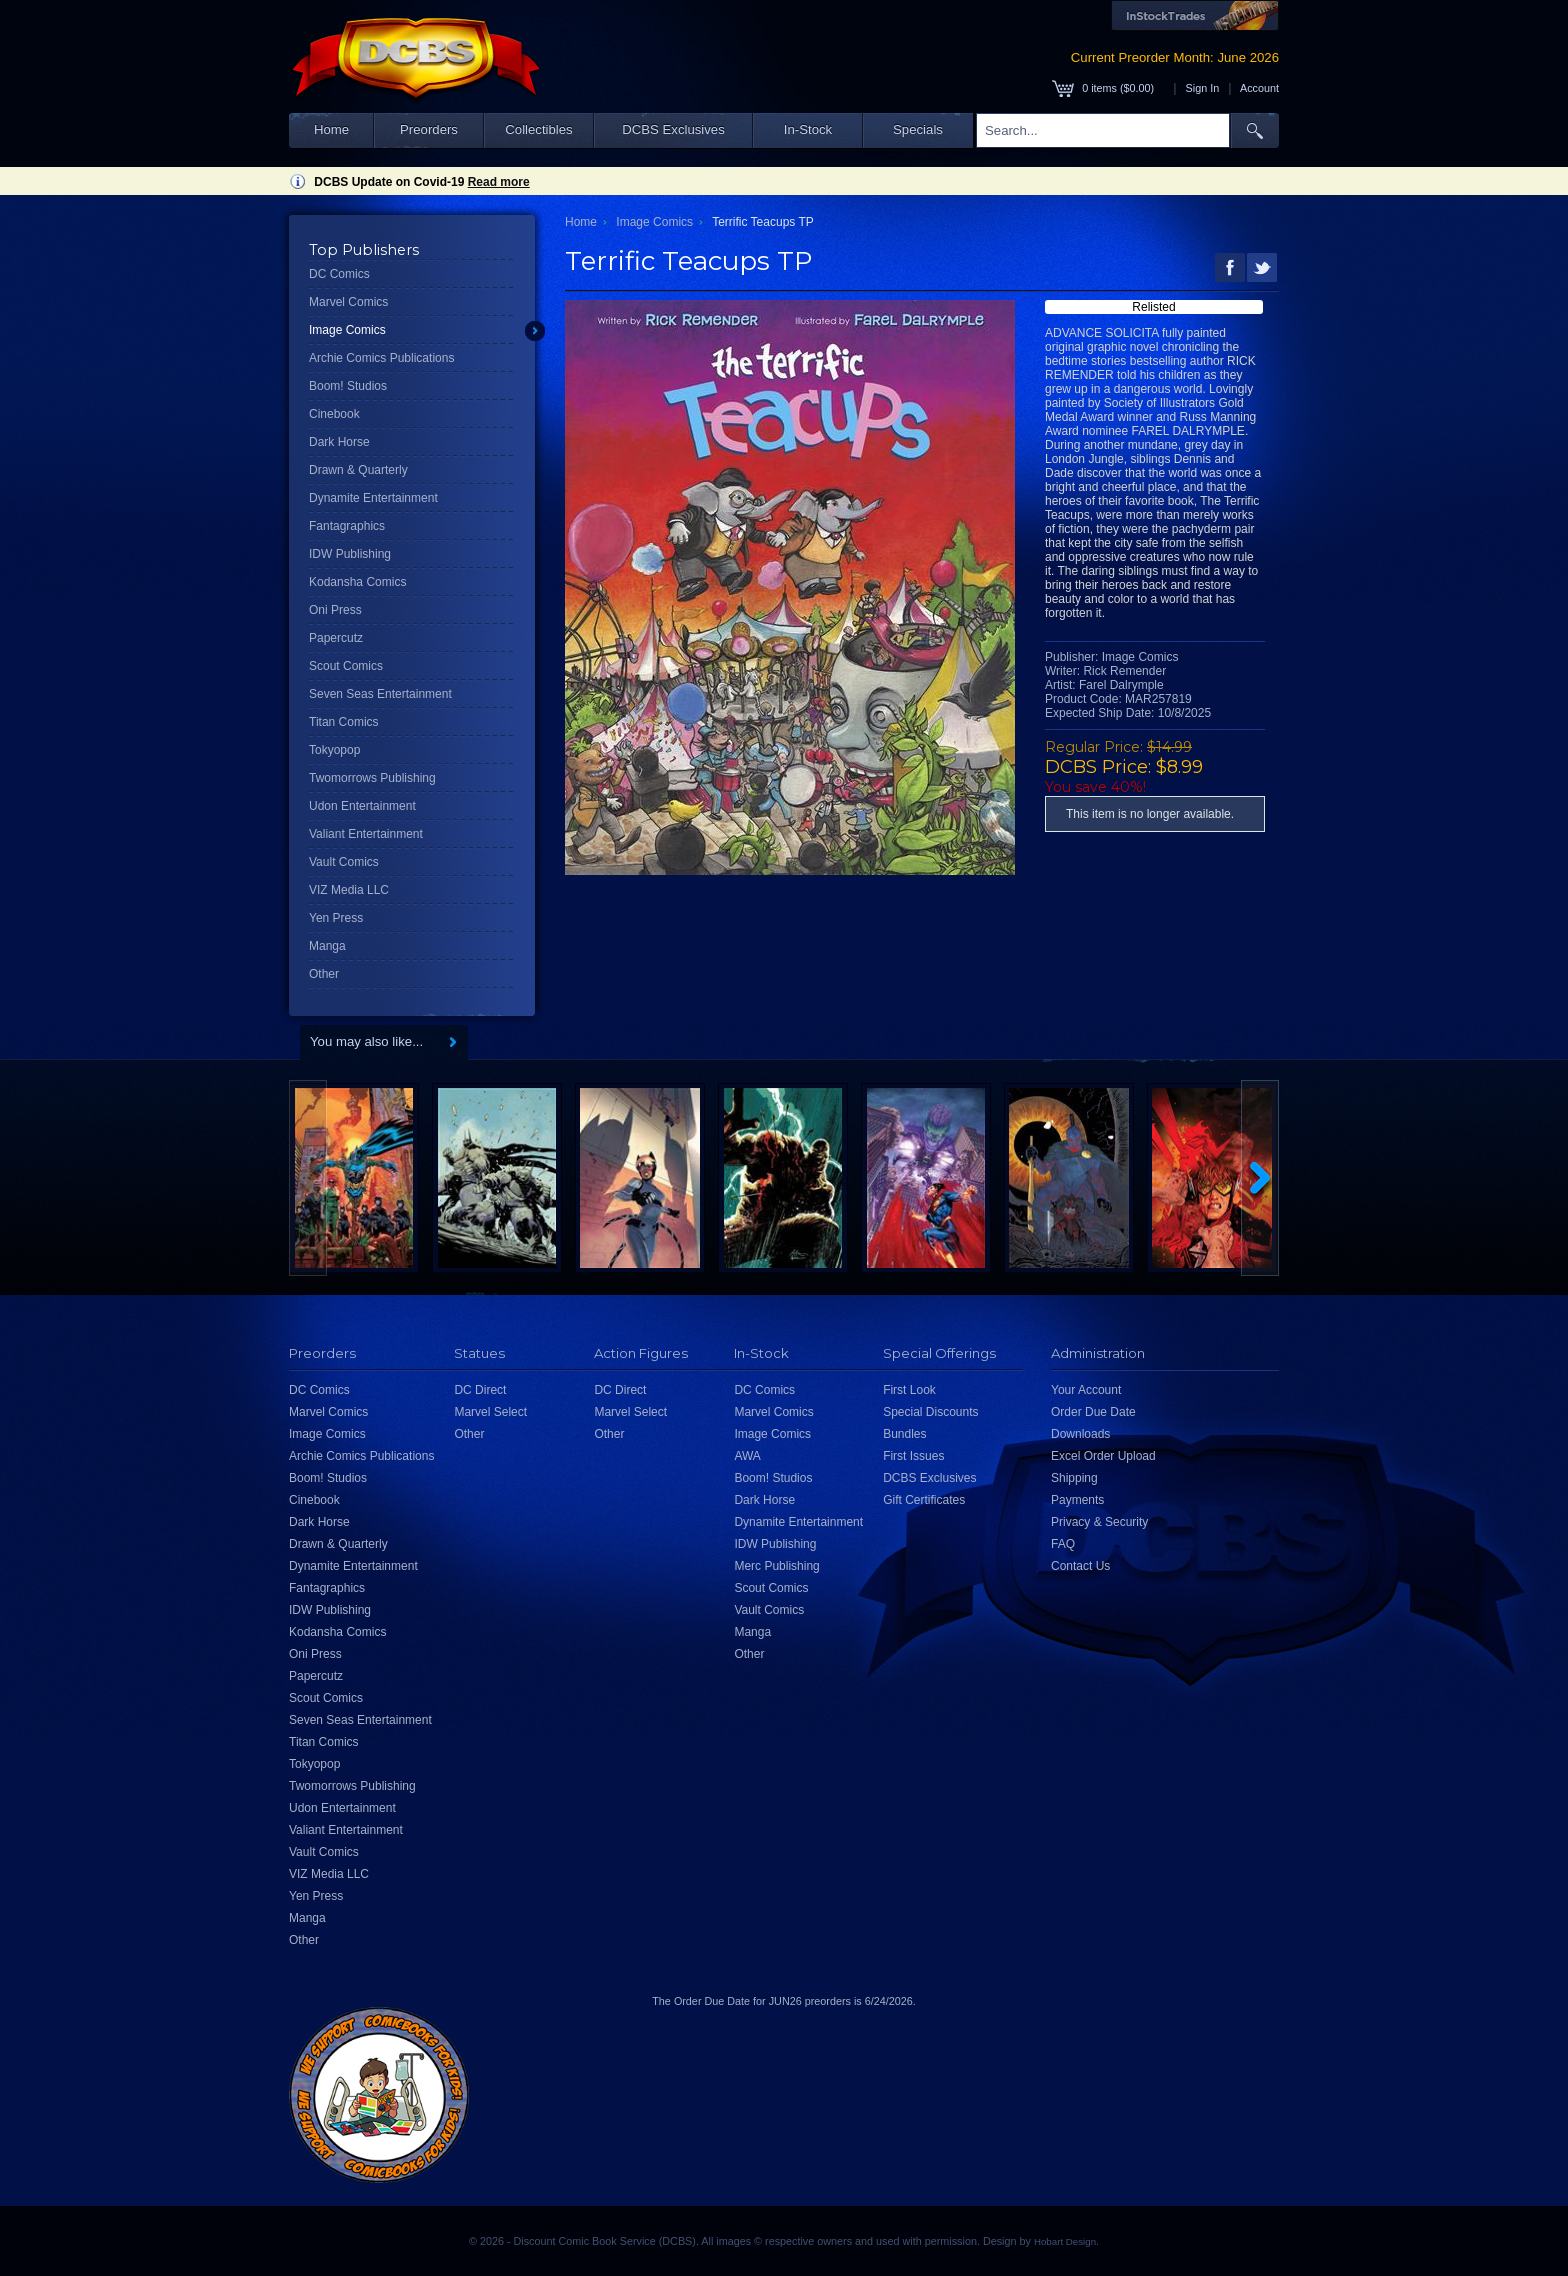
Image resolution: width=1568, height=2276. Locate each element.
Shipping (1074, 1478)
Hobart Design (1065, 2241)
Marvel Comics (348, 302)
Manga (327, 946)
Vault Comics (344, 862)
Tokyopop (334, 750)
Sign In (1203, 88)
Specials (918, 129)
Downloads (1080, 1434)
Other (324, 974)
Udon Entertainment (362, 806)
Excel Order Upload (1103, 1456)
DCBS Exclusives (673, 129)
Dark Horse (339, 442)
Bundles (904, 1434)
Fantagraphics (347, 526)
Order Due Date (1093, 1412)
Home (331, 129)
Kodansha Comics (357, 582)
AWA (747, 1456)
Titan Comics (344, 722)
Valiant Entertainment (366, 834)
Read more (499, 182)
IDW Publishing (350, 554)
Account (1259, 88)
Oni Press (335, 610)
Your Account (1086, 1390)
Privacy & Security (1099, 1522)
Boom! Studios (348, 386)
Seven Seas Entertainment (380, 694)
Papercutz (336, 638)
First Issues (913, 1456)
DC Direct (480, 1390)
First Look (909, 1390)
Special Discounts (930, 1412)
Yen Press (336, 918)
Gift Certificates (924, 1500)
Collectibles (538, 129)
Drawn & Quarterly (358, 470)
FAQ (1063, 1544)
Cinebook (334, 414)
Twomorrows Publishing (372, 778)
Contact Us (1080, 1566)
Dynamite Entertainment (373, 498)
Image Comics (347, 330)
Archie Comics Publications (381, 358)
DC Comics (339, 274)
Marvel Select (490, 1412)
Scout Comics (346, 666)
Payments (1077, 1500)
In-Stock (808, 129)
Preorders (429, 129)
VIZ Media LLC (349, 890)
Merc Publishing (776, 1566)
